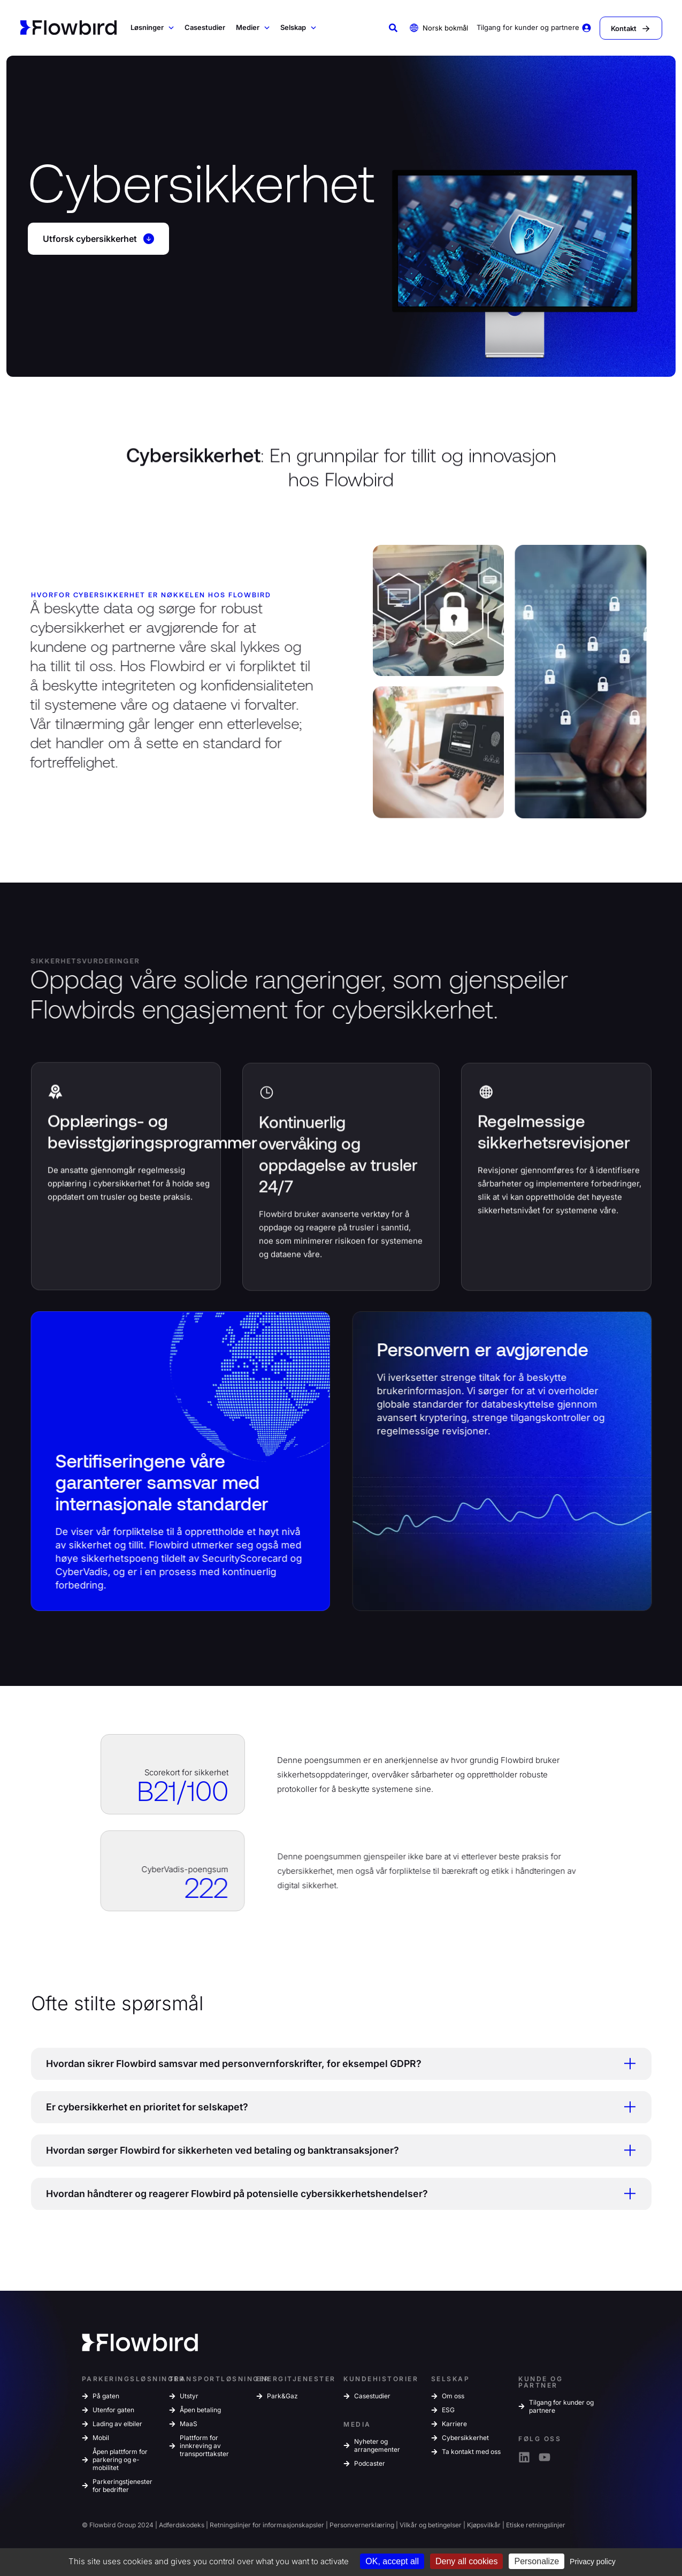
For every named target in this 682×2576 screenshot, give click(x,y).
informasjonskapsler (293, 2526)
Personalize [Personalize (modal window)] (536, 2561)
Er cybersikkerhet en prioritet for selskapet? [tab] (337, 2108)
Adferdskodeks (181, 2526)
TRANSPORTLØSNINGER (219, 2380)
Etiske (515, 2526)
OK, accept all (392, 2561)
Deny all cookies (466, 2561)
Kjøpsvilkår (484, 2526)
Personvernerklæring (361, 2526)
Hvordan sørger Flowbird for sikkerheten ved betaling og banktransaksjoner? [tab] (337, 2151)
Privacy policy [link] (593, 2561)
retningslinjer (545, 2526)
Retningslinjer (230, 2526)
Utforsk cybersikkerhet (99, 239)
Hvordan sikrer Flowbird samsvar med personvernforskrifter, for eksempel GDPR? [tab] (337, 2064)
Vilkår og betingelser (431, 2526)
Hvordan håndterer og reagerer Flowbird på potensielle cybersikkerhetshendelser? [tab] (337, 2195)
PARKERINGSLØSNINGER (133, 2380)
